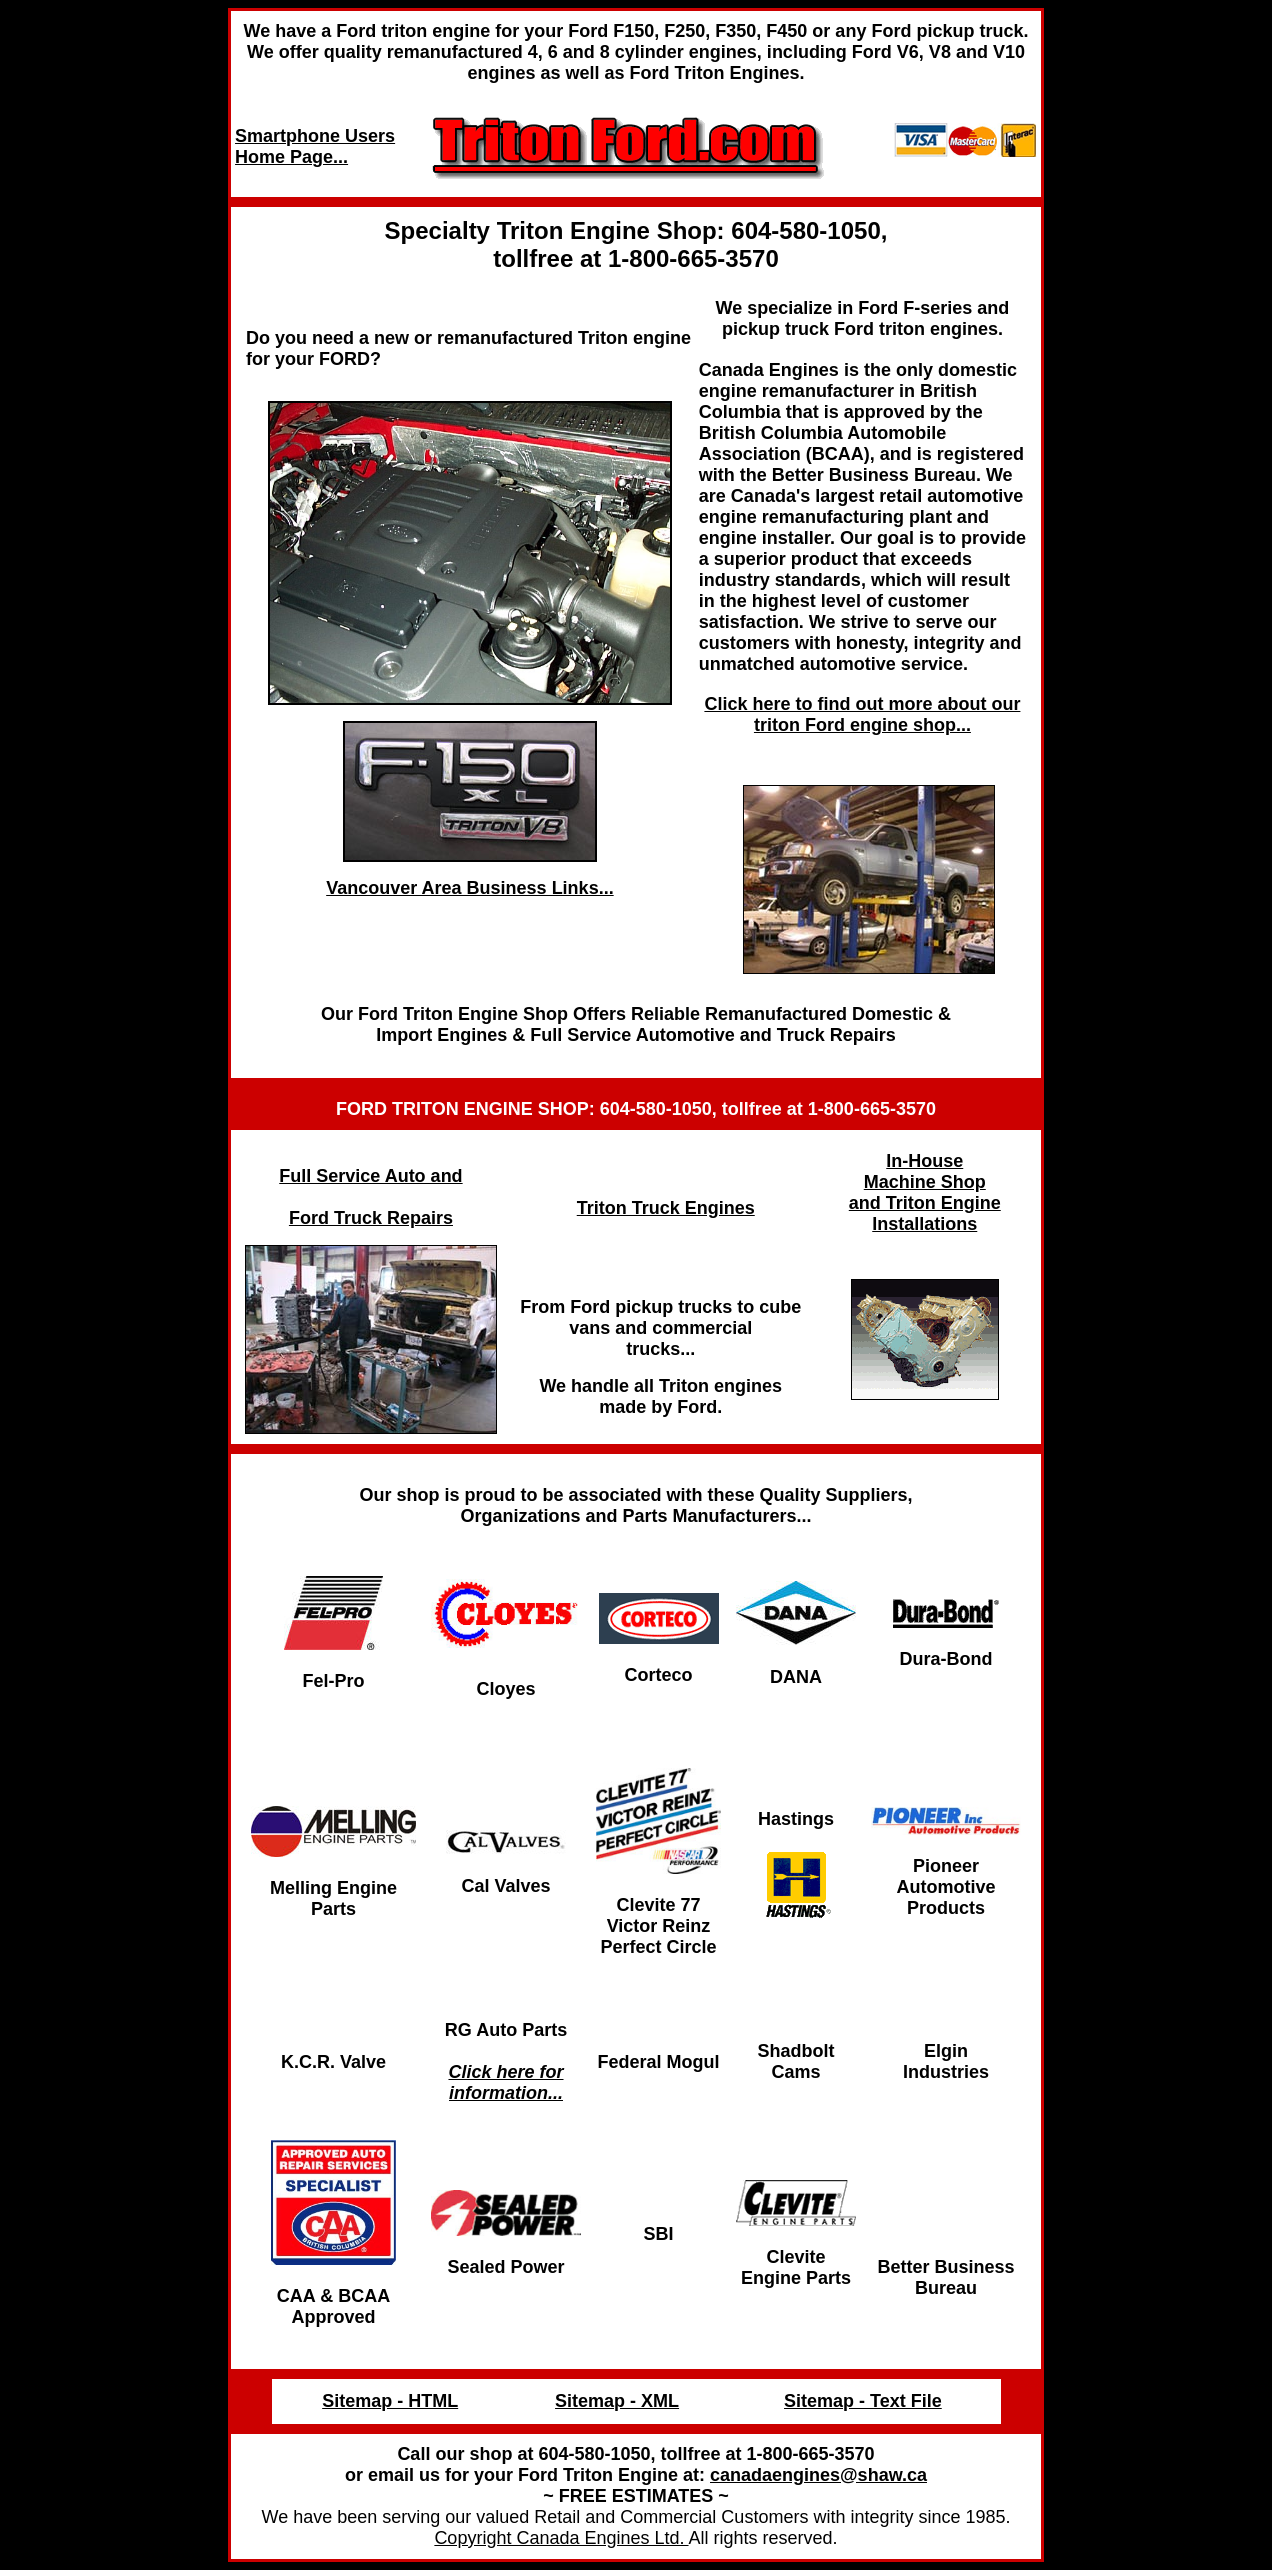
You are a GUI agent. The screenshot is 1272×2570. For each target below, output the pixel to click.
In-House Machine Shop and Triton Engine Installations (925, 1192)
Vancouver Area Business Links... (469, 888)
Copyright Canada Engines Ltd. (561, 2538)
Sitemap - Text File (863, 2401)
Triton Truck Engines (666, 1208)
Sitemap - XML (617, 2401)
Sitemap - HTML (390, 2401)
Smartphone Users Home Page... (315, 146)
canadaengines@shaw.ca (818, 2475)
